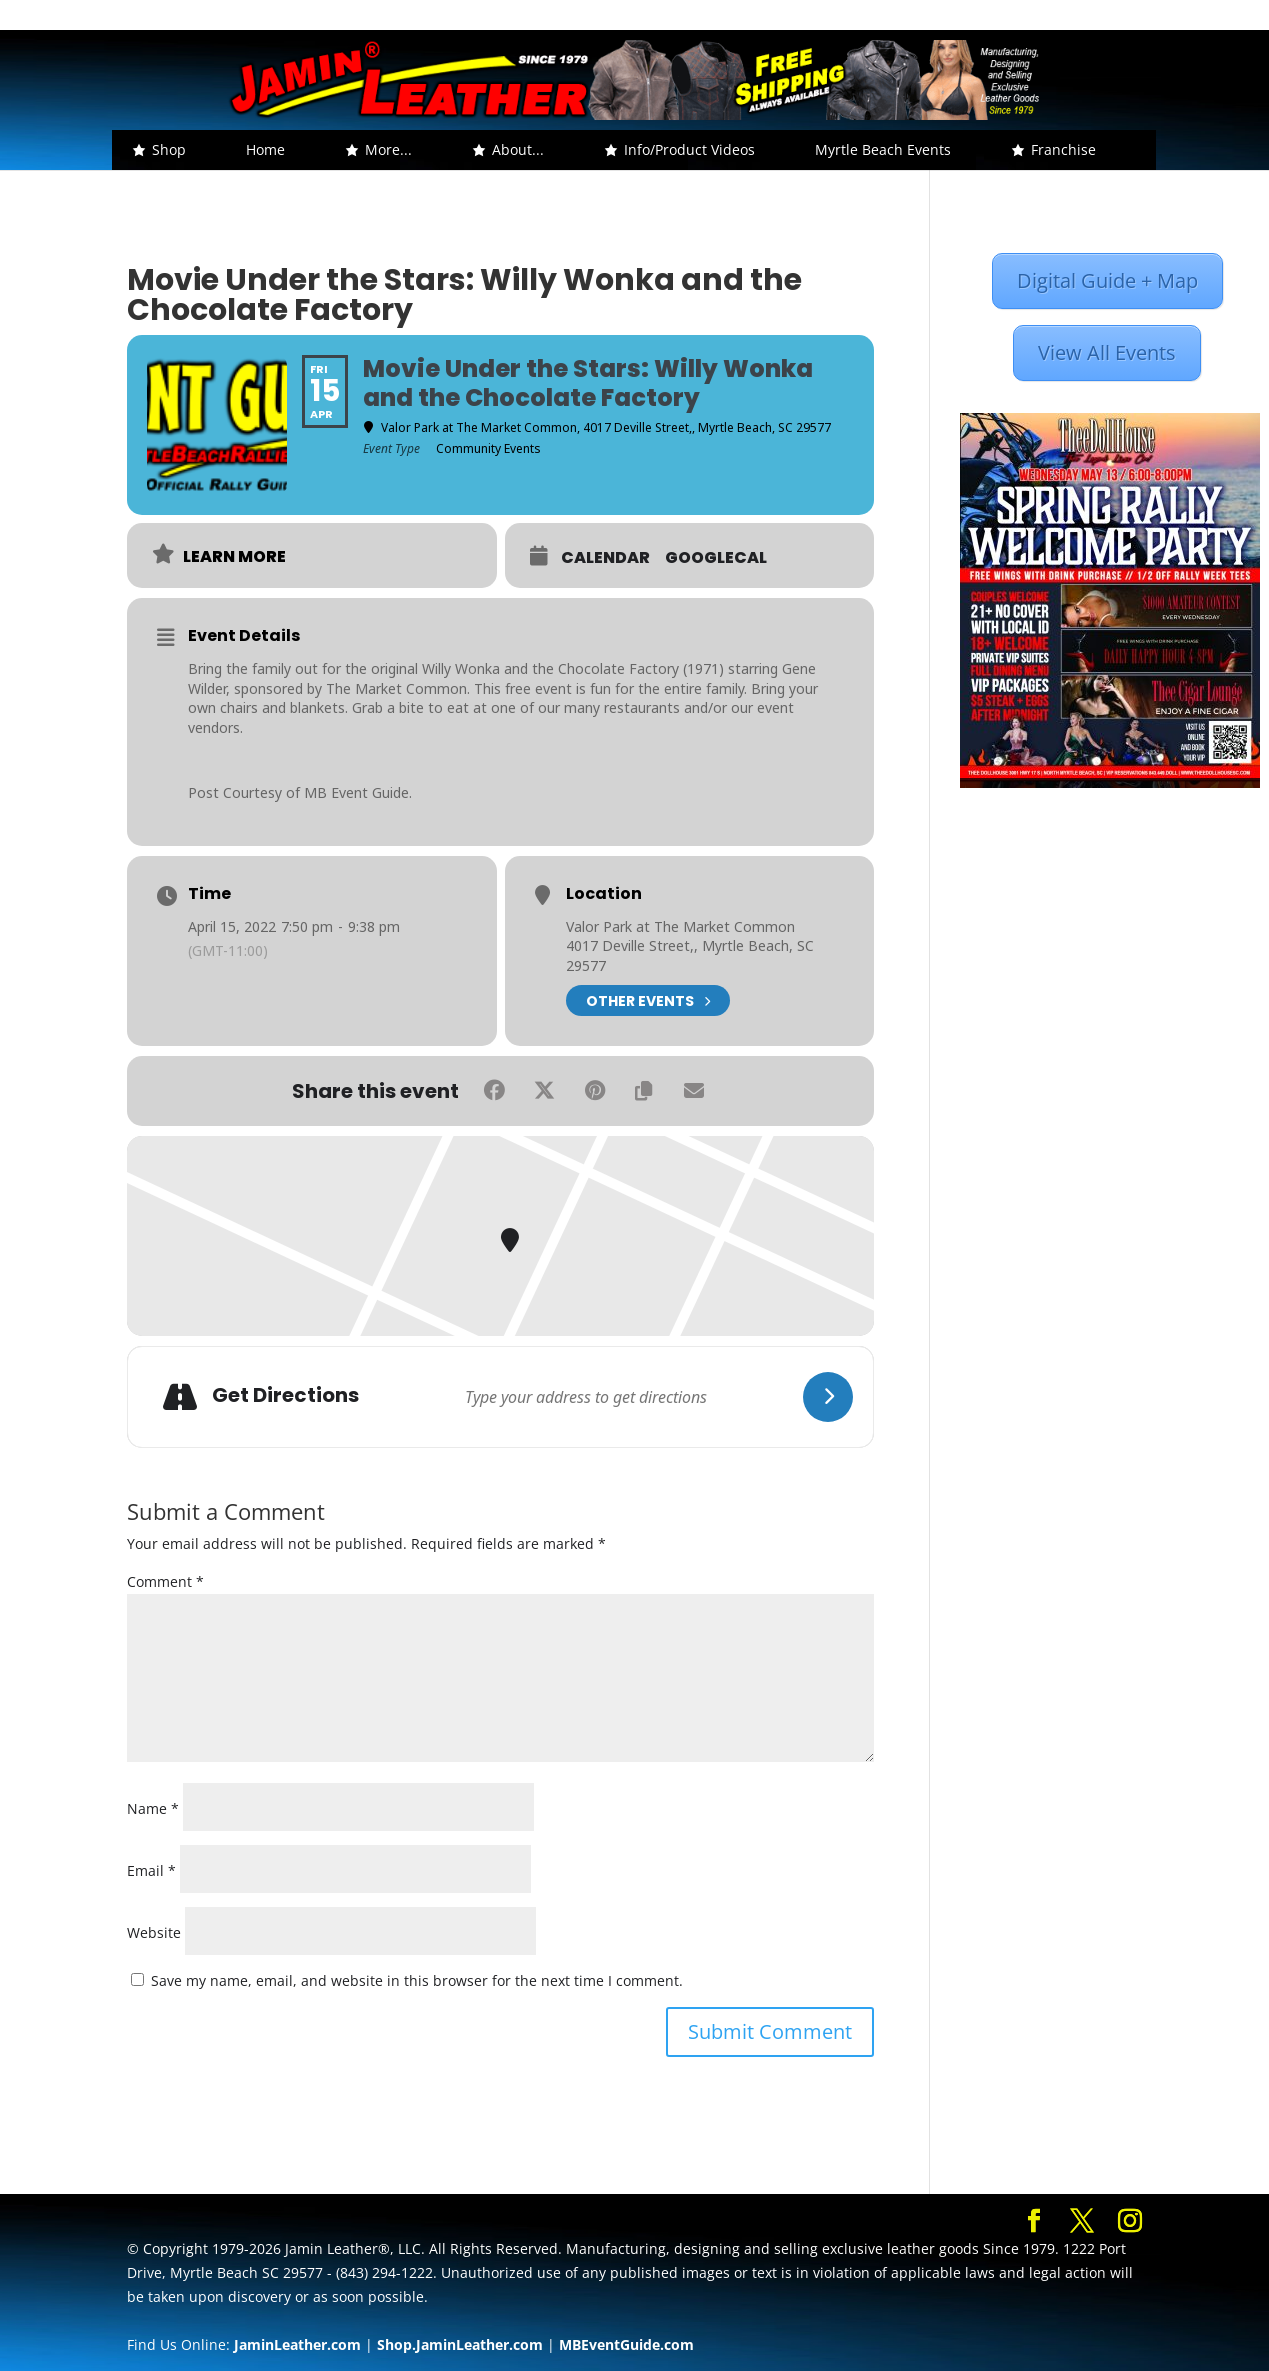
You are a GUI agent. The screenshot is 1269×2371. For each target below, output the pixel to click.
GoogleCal (716, 558)
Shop (169, 149)
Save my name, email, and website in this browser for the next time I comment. (417, 1980)
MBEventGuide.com (626, 2344)
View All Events (1107, 352)
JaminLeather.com (297, 2344)
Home (265, 149)
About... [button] (518, 149)
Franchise (1063, 149)
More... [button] (388, 149)
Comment (165, 1581)
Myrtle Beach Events (883, 149)
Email (151, 1870)
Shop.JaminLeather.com (460, 2344)
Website (154, 1932)
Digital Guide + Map (1107, 280)
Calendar (605, 558)
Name (153, 1808)
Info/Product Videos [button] (689, 149)
